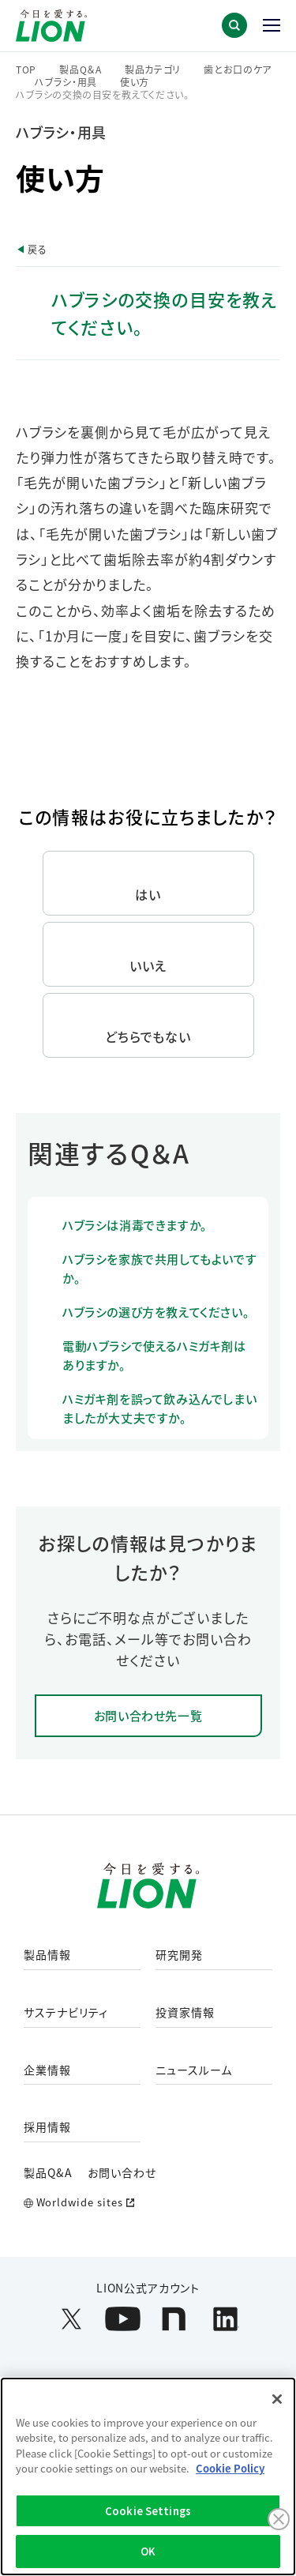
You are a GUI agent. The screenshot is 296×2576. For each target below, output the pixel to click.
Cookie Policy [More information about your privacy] (230, 2468)
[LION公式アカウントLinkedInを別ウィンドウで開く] (225, 2319)
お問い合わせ (122, 2172)
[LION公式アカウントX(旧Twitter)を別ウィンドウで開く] (71, 2319)
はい (148, 894)
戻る (37, 249)
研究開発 (179, 1955)
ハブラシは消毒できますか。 (135, 1225)
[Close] (277, 2399)
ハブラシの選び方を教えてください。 (155, 1311)
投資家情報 (185, 2013)
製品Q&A (48, 2172)
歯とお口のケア (238, 69)
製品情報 (47, 1955)
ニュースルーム (193, 2070)
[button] (234, 25)
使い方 (134, 82)
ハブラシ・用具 (66, 82)
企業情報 (47, 2070)
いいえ (148, 965)
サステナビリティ (66, 2013)
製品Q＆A (80, 69)
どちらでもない (148, 1036)
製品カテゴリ (153, 69)
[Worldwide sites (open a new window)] (148, 2202)
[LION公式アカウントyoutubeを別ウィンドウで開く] (123, 2319)
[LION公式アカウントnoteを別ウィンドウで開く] (174, 2319)
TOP (26, 69)
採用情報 (47, 2127)
